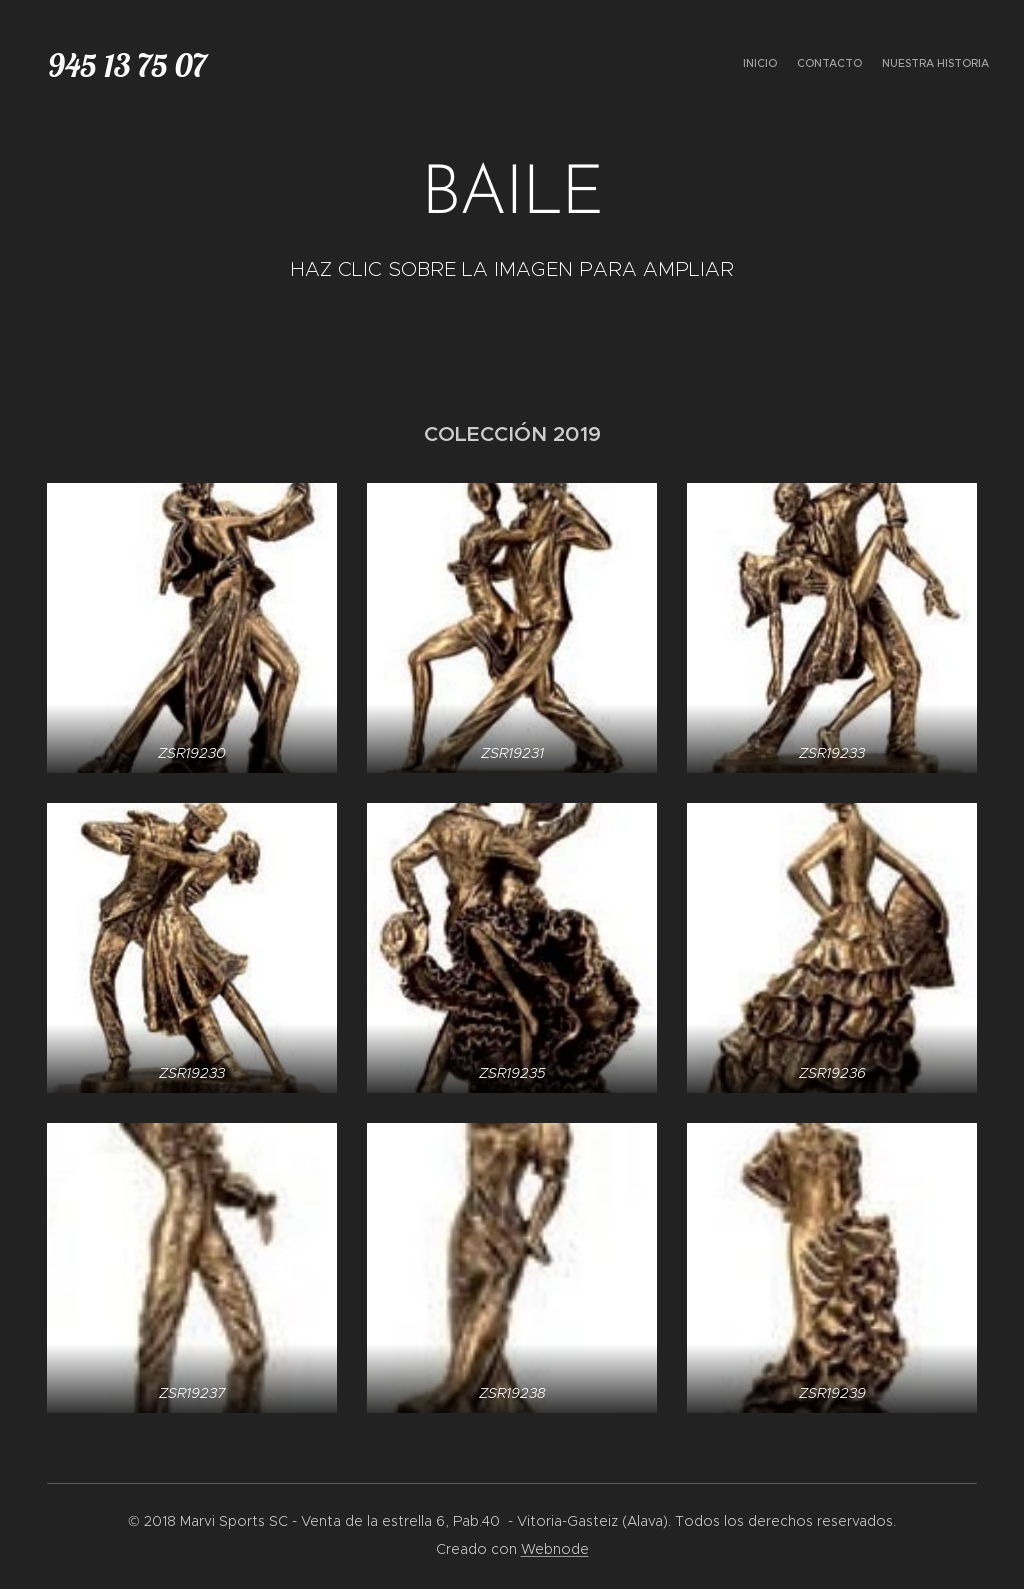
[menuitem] (951, 65)
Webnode (555, 1549)
